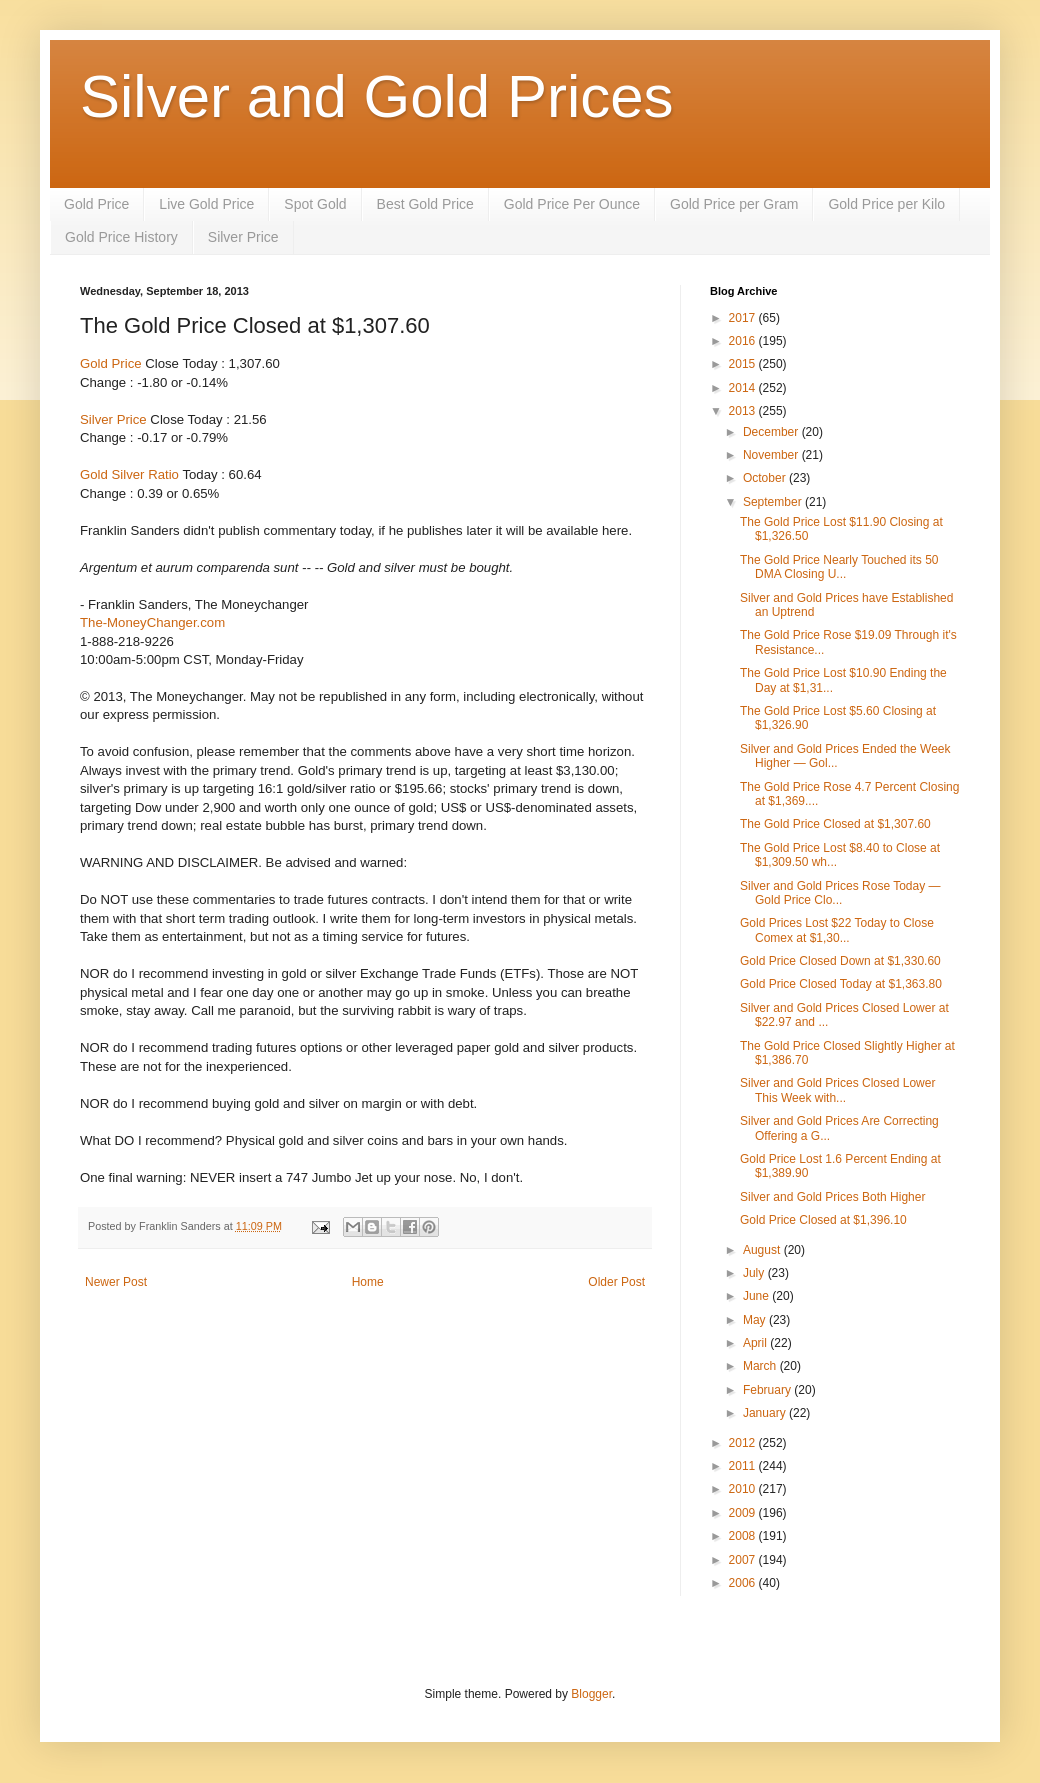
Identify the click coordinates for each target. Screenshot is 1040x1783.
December (772, 432)
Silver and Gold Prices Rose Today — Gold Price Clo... (840, 893)
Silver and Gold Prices (377, 96)
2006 (744, 1583)
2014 (744, 388)
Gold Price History (121, 237)
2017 (744, 318)
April (756, 1343)
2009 (744, 1513)
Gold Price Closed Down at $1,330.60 (840, 961)
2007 (744, 1560)
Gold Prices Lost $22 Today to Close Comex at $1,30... (837, 930)
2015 (744, 364)
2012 (744, 1443)
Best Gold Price (425, 204)
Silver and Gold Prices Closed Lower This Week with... (837, 1090)
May (756, 1320)
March (761, 1366)
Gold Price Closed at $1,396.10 (823, 1220)
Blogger (591, 1694)
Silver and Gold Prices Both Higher (832, 1197)
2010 (744, 1489)
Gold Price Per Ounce (572, 204)
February (768, 1390)
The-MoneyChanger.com (152, 622)
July (755, 1273)
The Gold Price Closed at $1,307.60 (835, 824)
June (757, 1296)
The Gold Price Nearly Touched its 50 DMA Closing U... (839, 567)
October (766, 478)
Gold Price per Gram (734, 204)
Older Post (616, 1282)
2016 (744, 341)
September (774, 502)
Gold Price (96, 204)
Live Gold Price (206, 204)
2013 (744, 411)
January (766, 1413)
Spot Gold (315, 204)
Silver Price (243, 237)
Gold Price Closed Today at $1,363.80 (841, 984)
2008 (744, 1536)
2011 (744, 1466)
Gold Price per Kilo (886, 204)
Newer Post (116, 1282)
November (772, 455)
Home (368, 1282)
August (763, 1250)
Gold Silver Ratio (129, 474)
